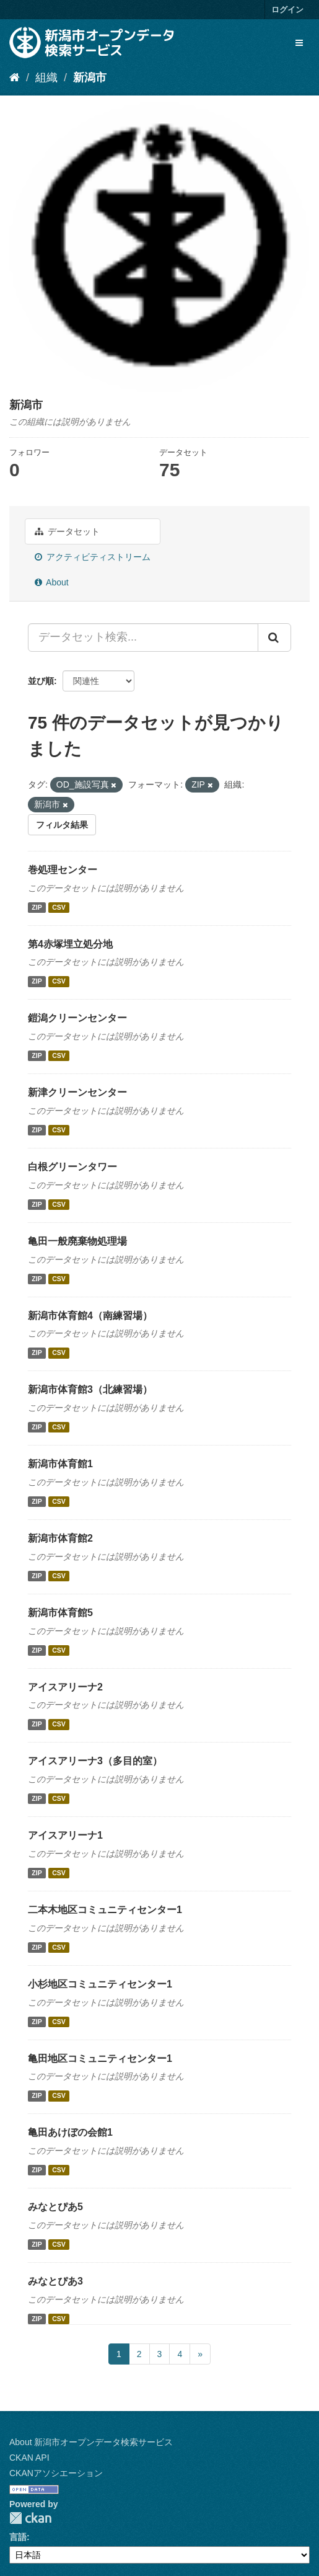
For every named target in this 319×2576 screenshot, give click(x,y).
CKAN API (29, 2458)
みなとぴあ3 (55, 2281)
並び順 (41, 681)
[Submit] (274, 637)
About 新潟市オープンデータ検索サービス (91, 2442)
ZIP (37, 907)
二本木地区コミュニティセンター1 (105, 1909)
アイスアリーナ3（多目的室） (95, 1761)
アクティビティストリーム (93, 557)
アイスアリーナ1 (65, 1835)
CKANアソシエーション (56, 2473)
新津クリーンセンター (77, 1092)
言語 (18, 2537)
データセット (67, 531)
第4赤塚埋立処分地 (70, 944)
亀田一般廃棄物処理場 (77, 1241)
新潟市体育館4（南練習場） (90, 1315)
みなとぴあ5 (55, 2206)
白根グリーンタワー (72, 1166)
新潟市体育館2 (60, 1538)
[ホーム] (14, 77)
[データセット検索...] (143, 637)
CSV (59, 907)
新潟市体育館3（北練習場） (90, 1389)
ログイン (287, 9)
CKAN (30, 2518)
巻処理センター (62, 869)
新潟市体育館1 (60, 1464)
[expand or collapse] (299, 42)
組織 (46, 77)
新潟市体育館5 (60, 1612)
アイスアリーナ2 (65, 1687)
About (52, 582)
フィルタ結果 (62, 825)
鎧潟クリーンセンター (77, 1018)
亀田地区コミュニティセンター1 (100, 2058)
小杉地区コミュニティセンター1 (100, 1984)
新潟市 (90, 77)
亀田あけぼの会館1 (70, 2132)
